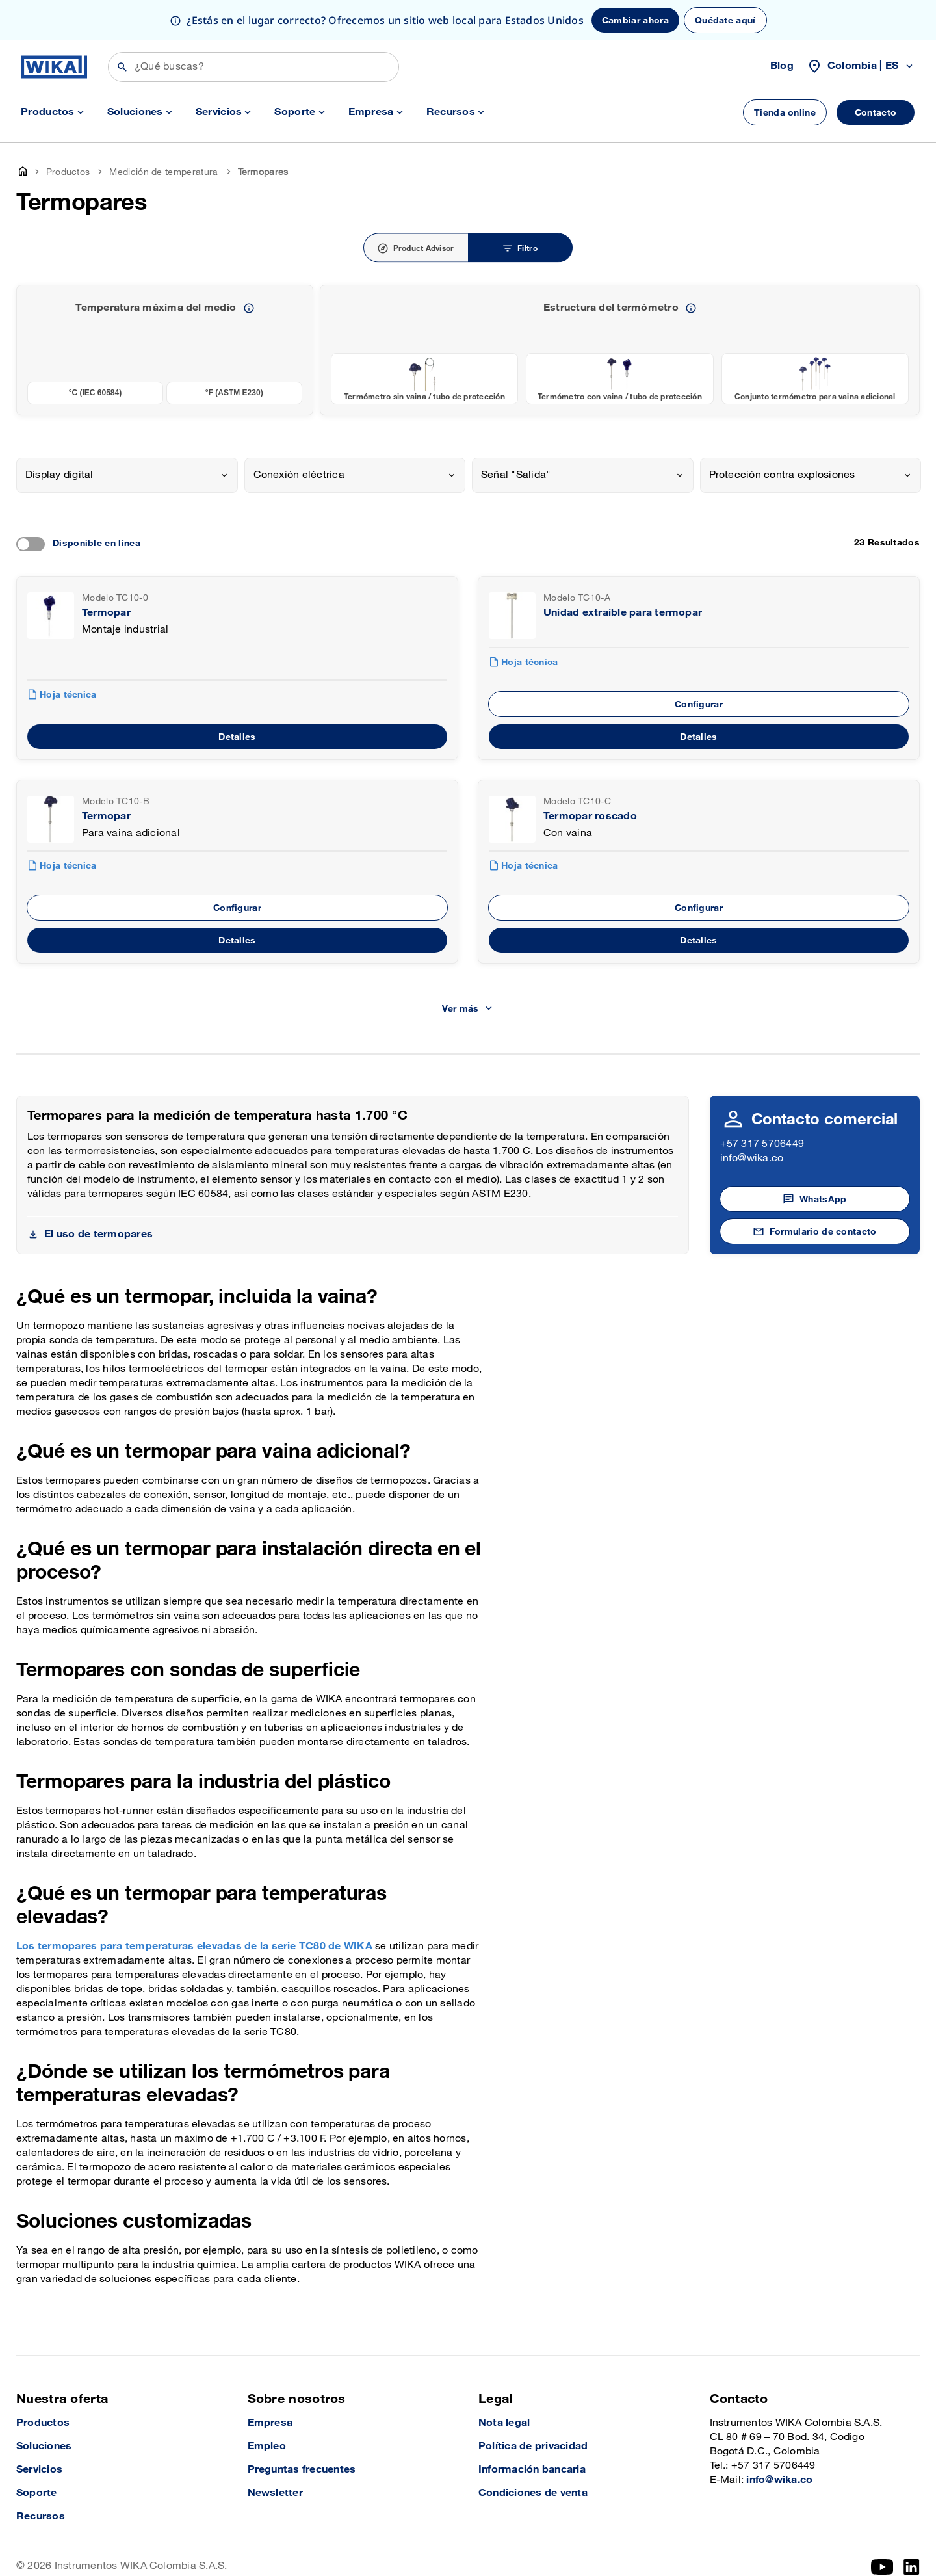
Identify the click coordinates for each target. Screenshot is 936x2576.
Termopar (106, 613)
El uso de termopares (98, 1234)
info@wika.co (752, 1158)
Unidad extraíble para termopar (622, 613)
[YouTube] (882, 2567)
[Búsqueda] (253, 66)
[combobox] (127, 475)
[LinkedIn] (912, 2567)
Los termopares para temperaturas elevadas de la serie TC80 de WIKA (194, 1946)
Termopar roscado (590, 816)
